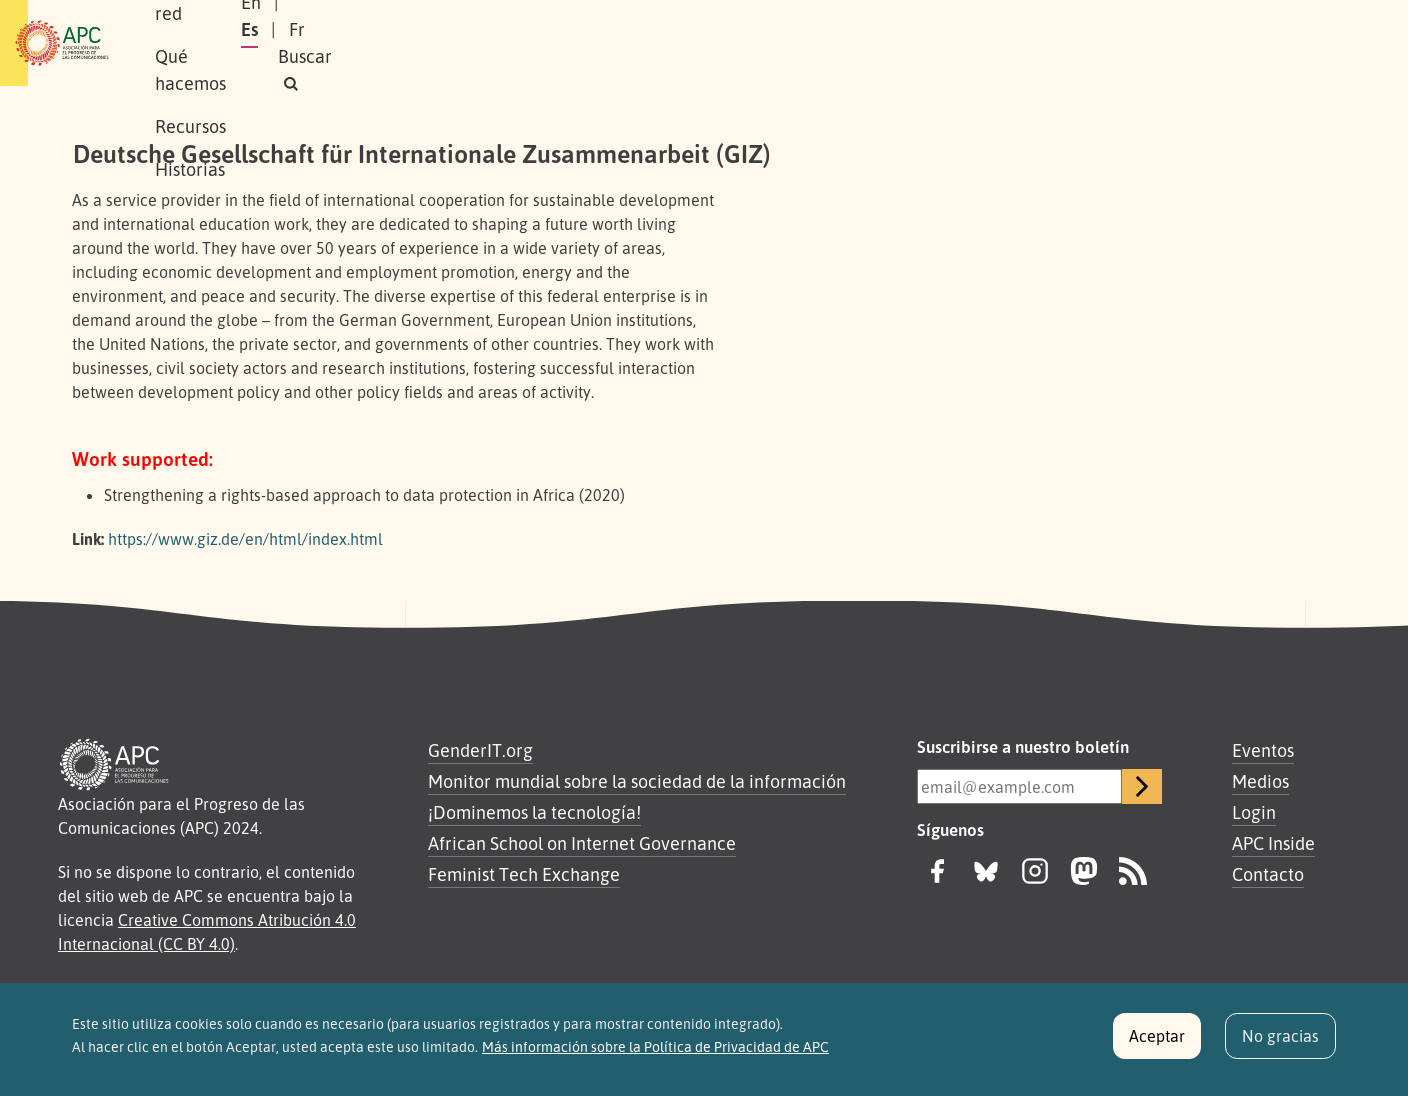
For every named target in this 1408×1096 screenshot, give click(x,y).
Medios (1260, 781)
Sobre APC (240, 43)
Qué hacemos (489, 43)
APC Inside (1273, 843)
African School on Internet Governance (582, 843)
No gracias (1280, 1042)
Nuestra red (358, 43)
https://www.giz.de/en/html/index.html (245, 539)
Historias (709, 43)
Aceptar (1157, 1042)
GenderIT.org (480, 750)
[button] (1298, 43)
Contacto (1268, 874)
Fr (1175, 43)
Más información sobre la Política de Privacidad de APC (655, 1053)
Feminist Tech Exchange (524, 874)
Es (1127, 43)
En (1078, 43)
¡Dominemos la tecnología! (534, 812)
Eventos (1263, 750)
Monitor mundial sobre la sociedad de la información (637, 781)
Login (1254, 812)
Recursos (608, 43)
